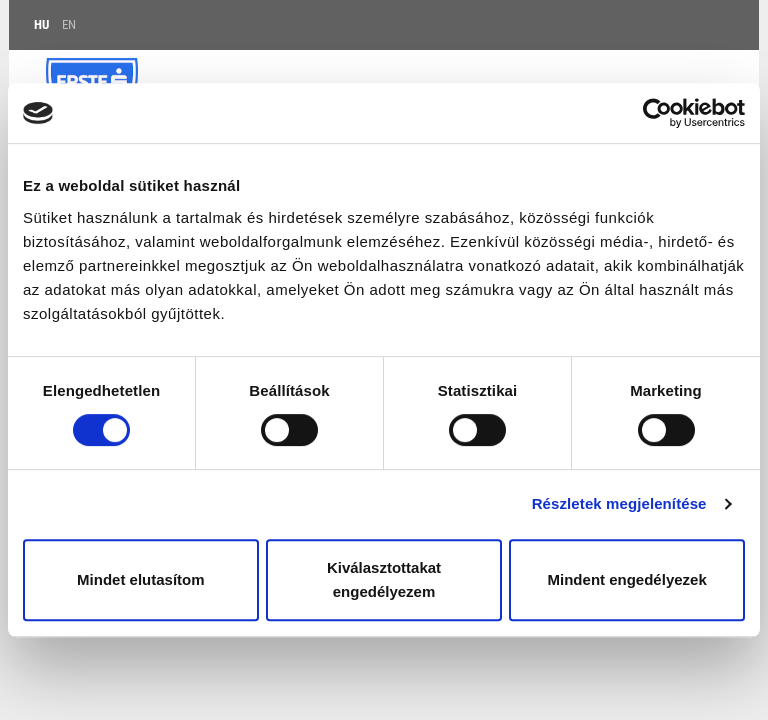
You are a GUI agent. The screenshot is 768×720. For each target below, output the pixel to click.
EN (69, 24)
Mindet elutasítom (141, 579)
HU (41, 24)
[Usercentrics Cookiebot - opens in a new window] (657, 113)
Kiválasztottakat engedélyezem (384, 579)
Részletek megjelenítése (619, 503)
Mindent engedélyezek (627, 579)
